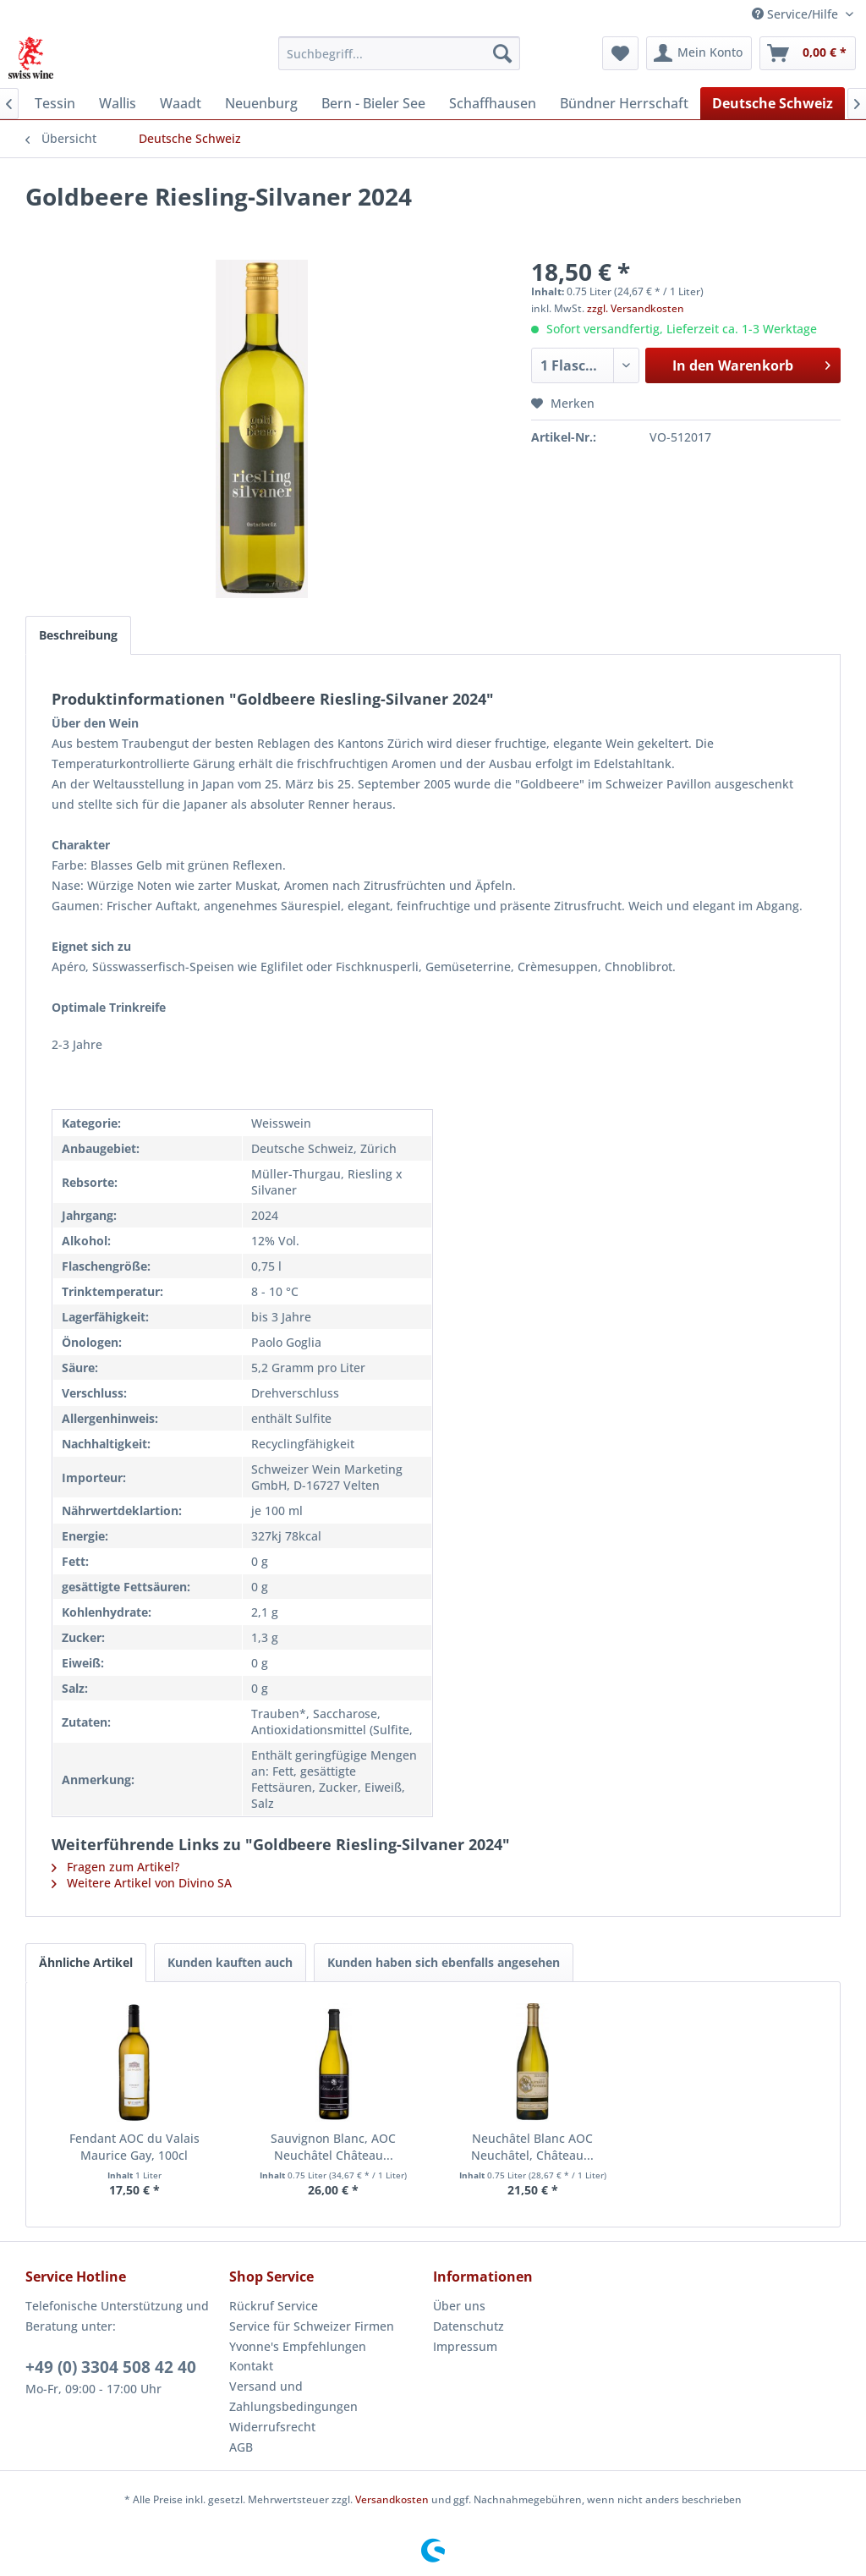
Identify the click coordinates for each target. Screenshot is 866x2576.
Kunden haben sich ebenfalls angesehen (443, 1962)
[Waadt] (180, 103)
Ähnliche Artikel (86, 1962)
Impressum (465, 2346)
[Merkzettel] (620, 53)
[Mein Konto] (699, 53)
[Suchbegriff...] (399, 53)
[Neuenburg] (261, 103)
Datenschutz (468, 2326)
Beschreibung (78, 635)
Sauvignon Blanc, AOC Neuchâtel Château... (333, 2146)
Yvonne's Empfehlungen (297, 2346)
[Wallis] (117, 103)
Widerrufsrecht (272, 2427)
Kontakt (251, 2366)
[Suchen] (502, 53)
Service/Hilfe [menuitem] (796, 14)
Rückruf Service (273, 2306)
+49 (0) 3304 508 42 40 (110, 2367)
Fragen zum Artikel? (115, 1867)
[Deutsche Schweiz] (772, 103)
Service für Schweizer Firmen (311, 2326)
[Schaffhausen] (492, 103)
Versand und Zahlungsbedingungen (293, 2396)
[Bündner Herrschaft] (624, 103)
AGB (241, 2447)
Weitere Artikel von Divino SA (142, 1883)
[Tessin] (55, 103)
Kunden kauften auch (230, 1962)
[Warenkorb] (807, 53)
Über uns (459, 2306)
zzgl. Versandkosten (635, 308)
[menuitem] (399, 53)
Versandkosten (392, 2499)
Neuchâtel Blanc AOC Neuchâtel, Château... (532, 2146)
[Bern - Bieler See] (373, 103)
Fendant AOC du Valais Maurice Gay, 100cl (134, 2146)
